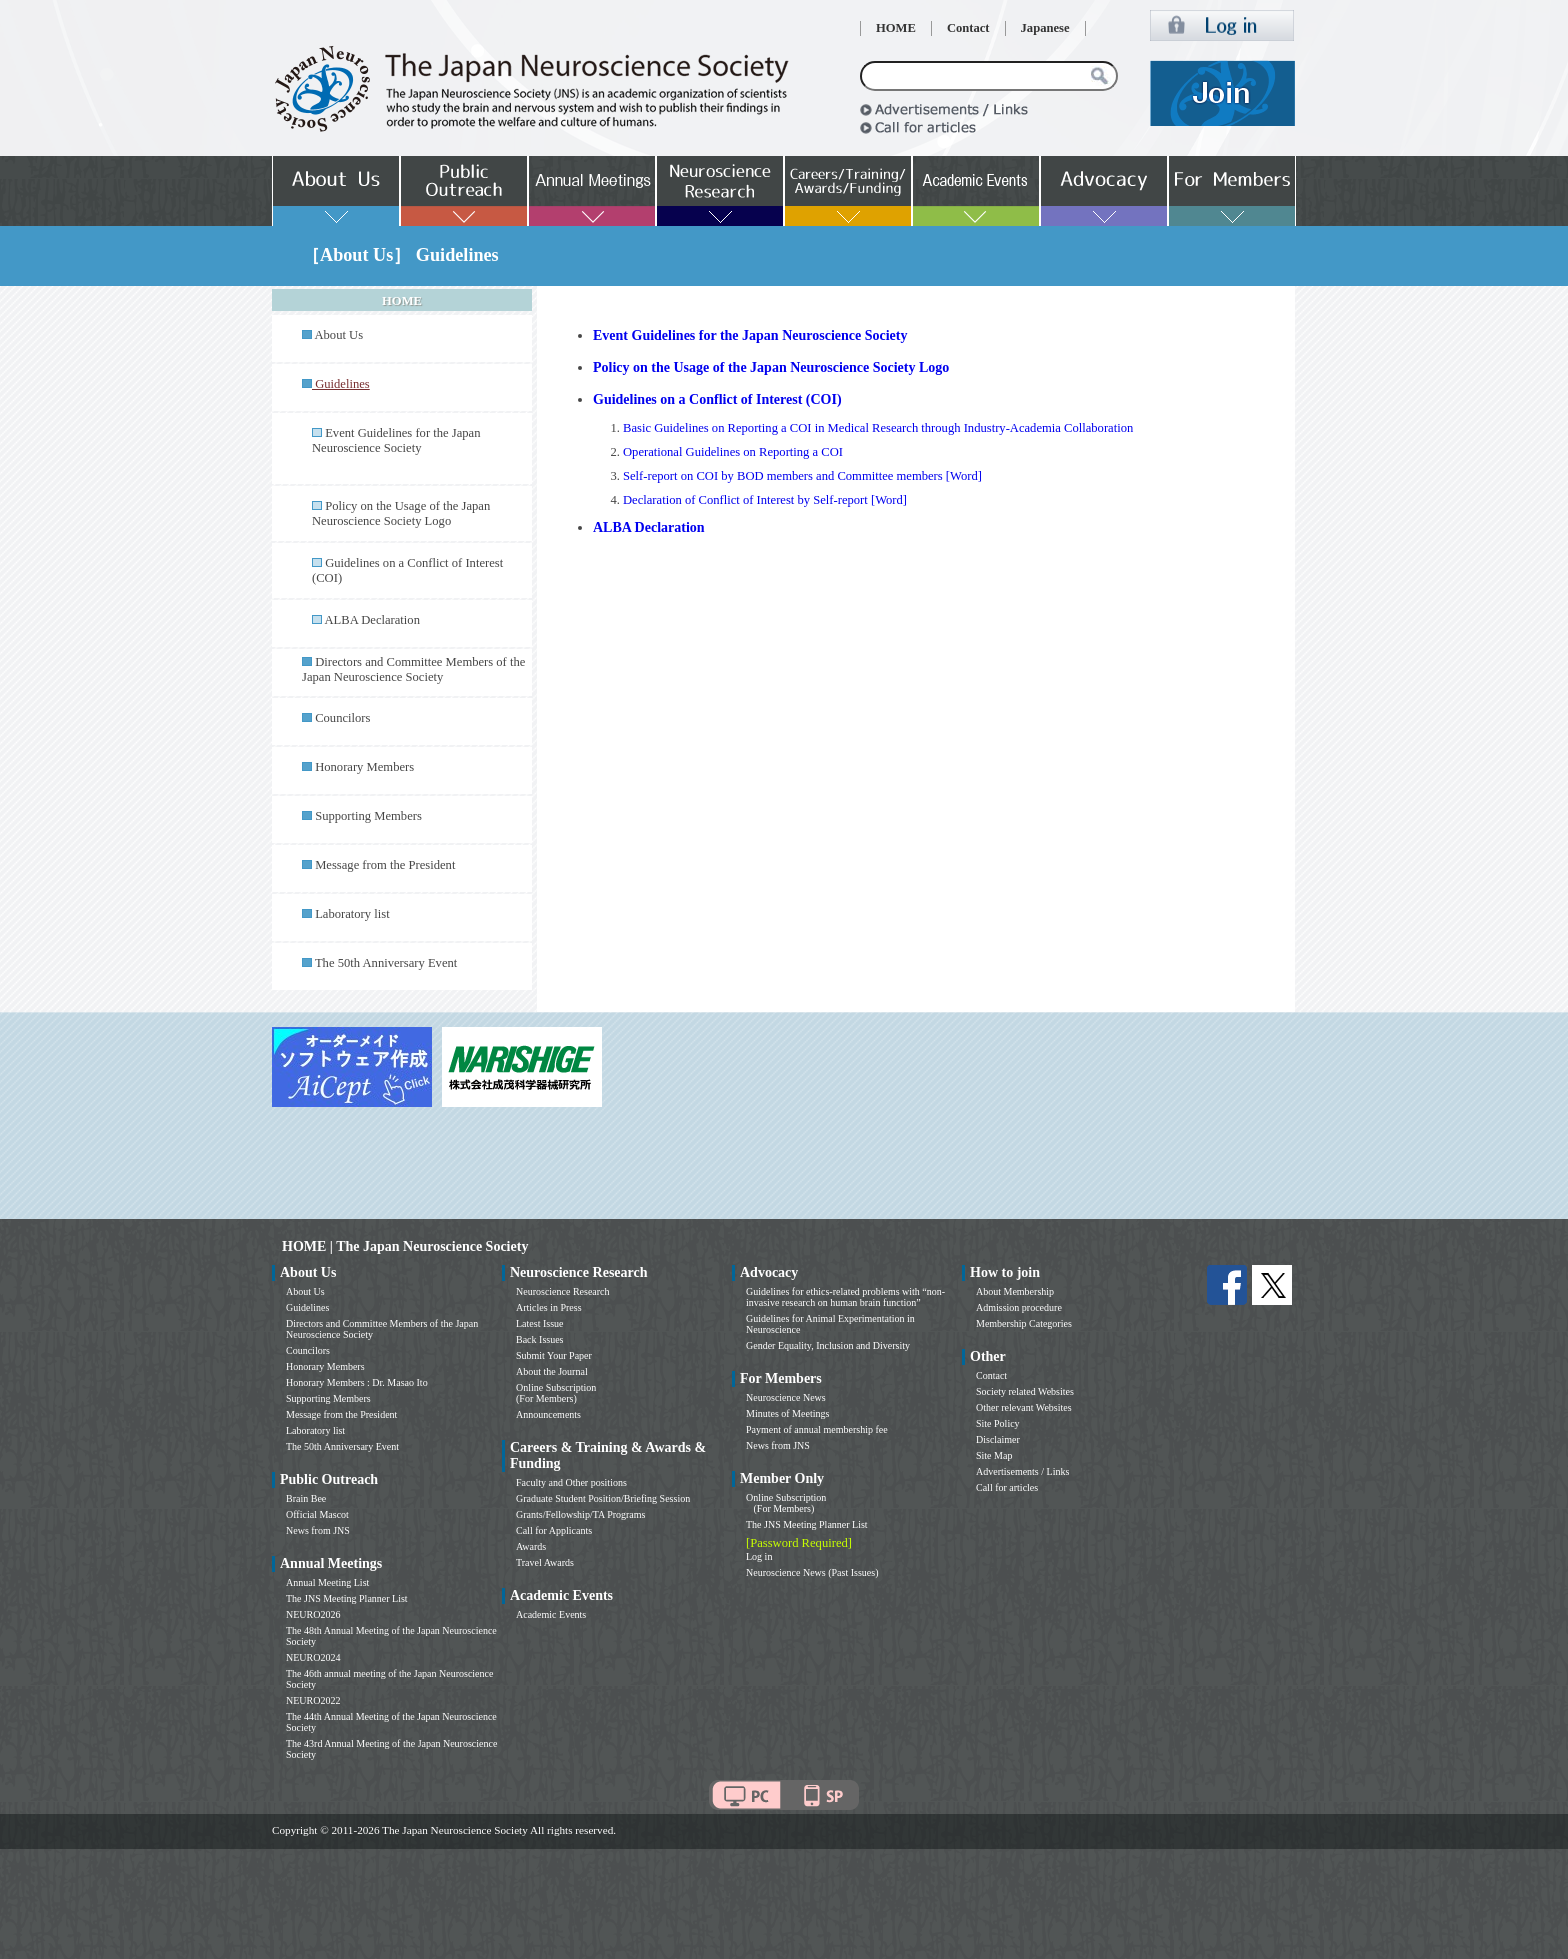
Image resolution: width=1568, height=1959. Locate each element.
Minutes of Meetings (787, 1413)
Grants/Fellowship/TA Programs (580, 1514)
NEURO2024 (313, 1657)
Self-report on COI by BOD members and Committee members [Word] (802, 476)
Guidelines (307, 1307)
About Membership (1015, 1291)
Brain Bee (306, 1498)
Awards (531, 1546)
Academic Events (551, 1614)
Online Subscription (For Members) (556, 1393)
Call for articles (1007, 1487)
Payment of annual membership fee (817, 1429)
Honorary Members (364, 767)
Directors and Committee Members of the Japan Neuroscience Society (413, 669)
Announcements (548, 1414)
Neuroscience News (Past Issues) (812, 1572)
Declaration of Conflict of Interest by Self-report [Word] (765, 500)
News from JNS (318, 1530)
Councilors (342, 718)
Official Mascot (317, 1514)
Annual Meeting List (327, 1582)
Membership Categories (1024, 1323)
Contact (968, 28)
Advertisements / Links (1022, 1471)
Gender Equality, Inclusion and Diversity (828, 1345)
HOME (896, 28)
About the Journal (552, 1371)
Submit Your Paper (554, 1355)
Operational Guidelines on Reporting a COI (733, 452)
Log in (759, 1556)
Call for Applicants (554, 1530)
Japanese (1045, 28)
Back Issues (540, 1339)
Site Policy (998, 1423)
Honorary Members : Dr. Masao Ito (357, 1382)
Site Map (994, 1455)
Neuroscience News (786, 1397)
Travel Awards (545, 1562)
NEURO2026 (313, 1614)
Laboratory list (352, 914)
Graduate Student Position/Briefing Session (603, 1498)
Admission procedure (1019, 1307)
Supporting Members (368, 816)
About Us (338, 335)
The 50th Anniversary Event (386, 963)
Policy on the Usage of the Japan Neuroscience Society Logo (401, 513)
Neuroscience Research (563, 1291)
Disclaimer (998, 1439)
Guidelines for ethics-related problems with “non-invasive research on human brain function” (845, 1297)
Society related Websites (1025, 1391)
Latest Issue (540, 1323)
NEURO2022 (313, 1700)
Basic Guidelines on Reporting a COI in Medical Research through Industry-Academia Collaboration (878, 428)
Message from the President (385, 865)
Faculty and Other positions (571, 1482)
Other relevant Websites (1024, 1407)
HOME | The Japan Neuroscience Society (405, 1246)
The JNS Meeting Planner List (347, 1598)
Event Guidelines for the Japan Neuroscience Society (396, 440)
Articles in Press (549, 1307)
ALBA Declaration (371, 620)
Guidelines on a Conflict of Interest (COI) (717, 399)
